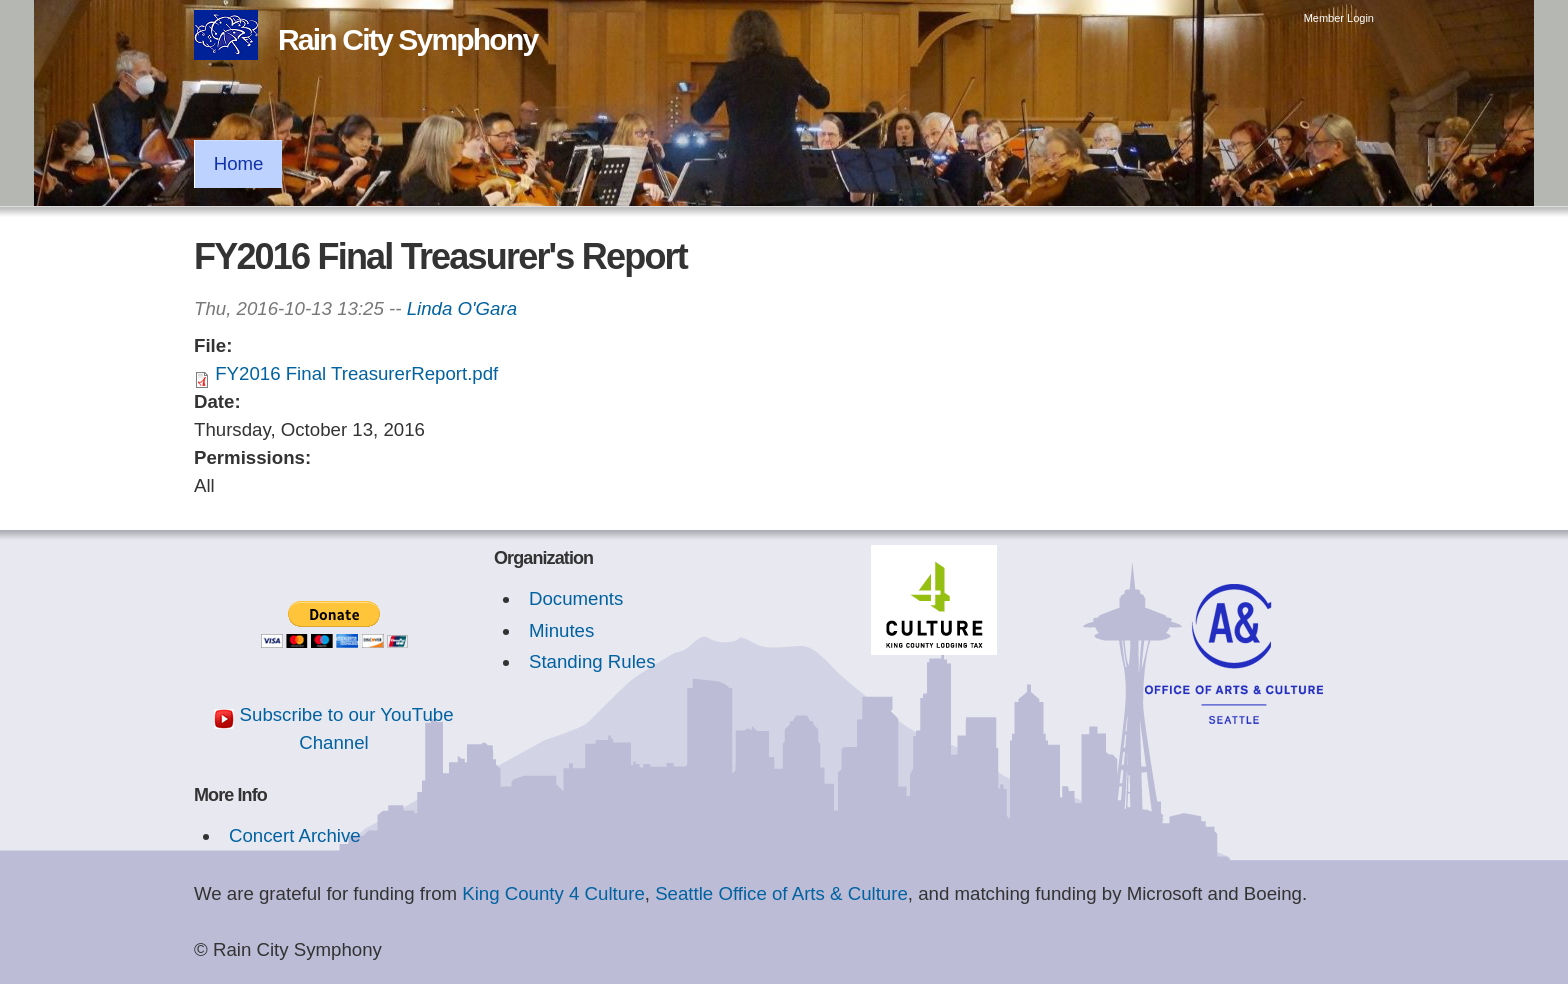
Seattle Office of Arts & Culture (781, 893)
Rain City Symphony (407, 39)
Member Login (1339, 18)
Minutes (561, 630)
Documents (576, 598)
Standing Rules (592, 661)
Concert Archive (295, 835)
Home (239, 163)
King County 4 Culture (553, 893)
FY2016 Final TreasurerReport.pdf (356, 373)
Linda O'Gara (462, 308)
